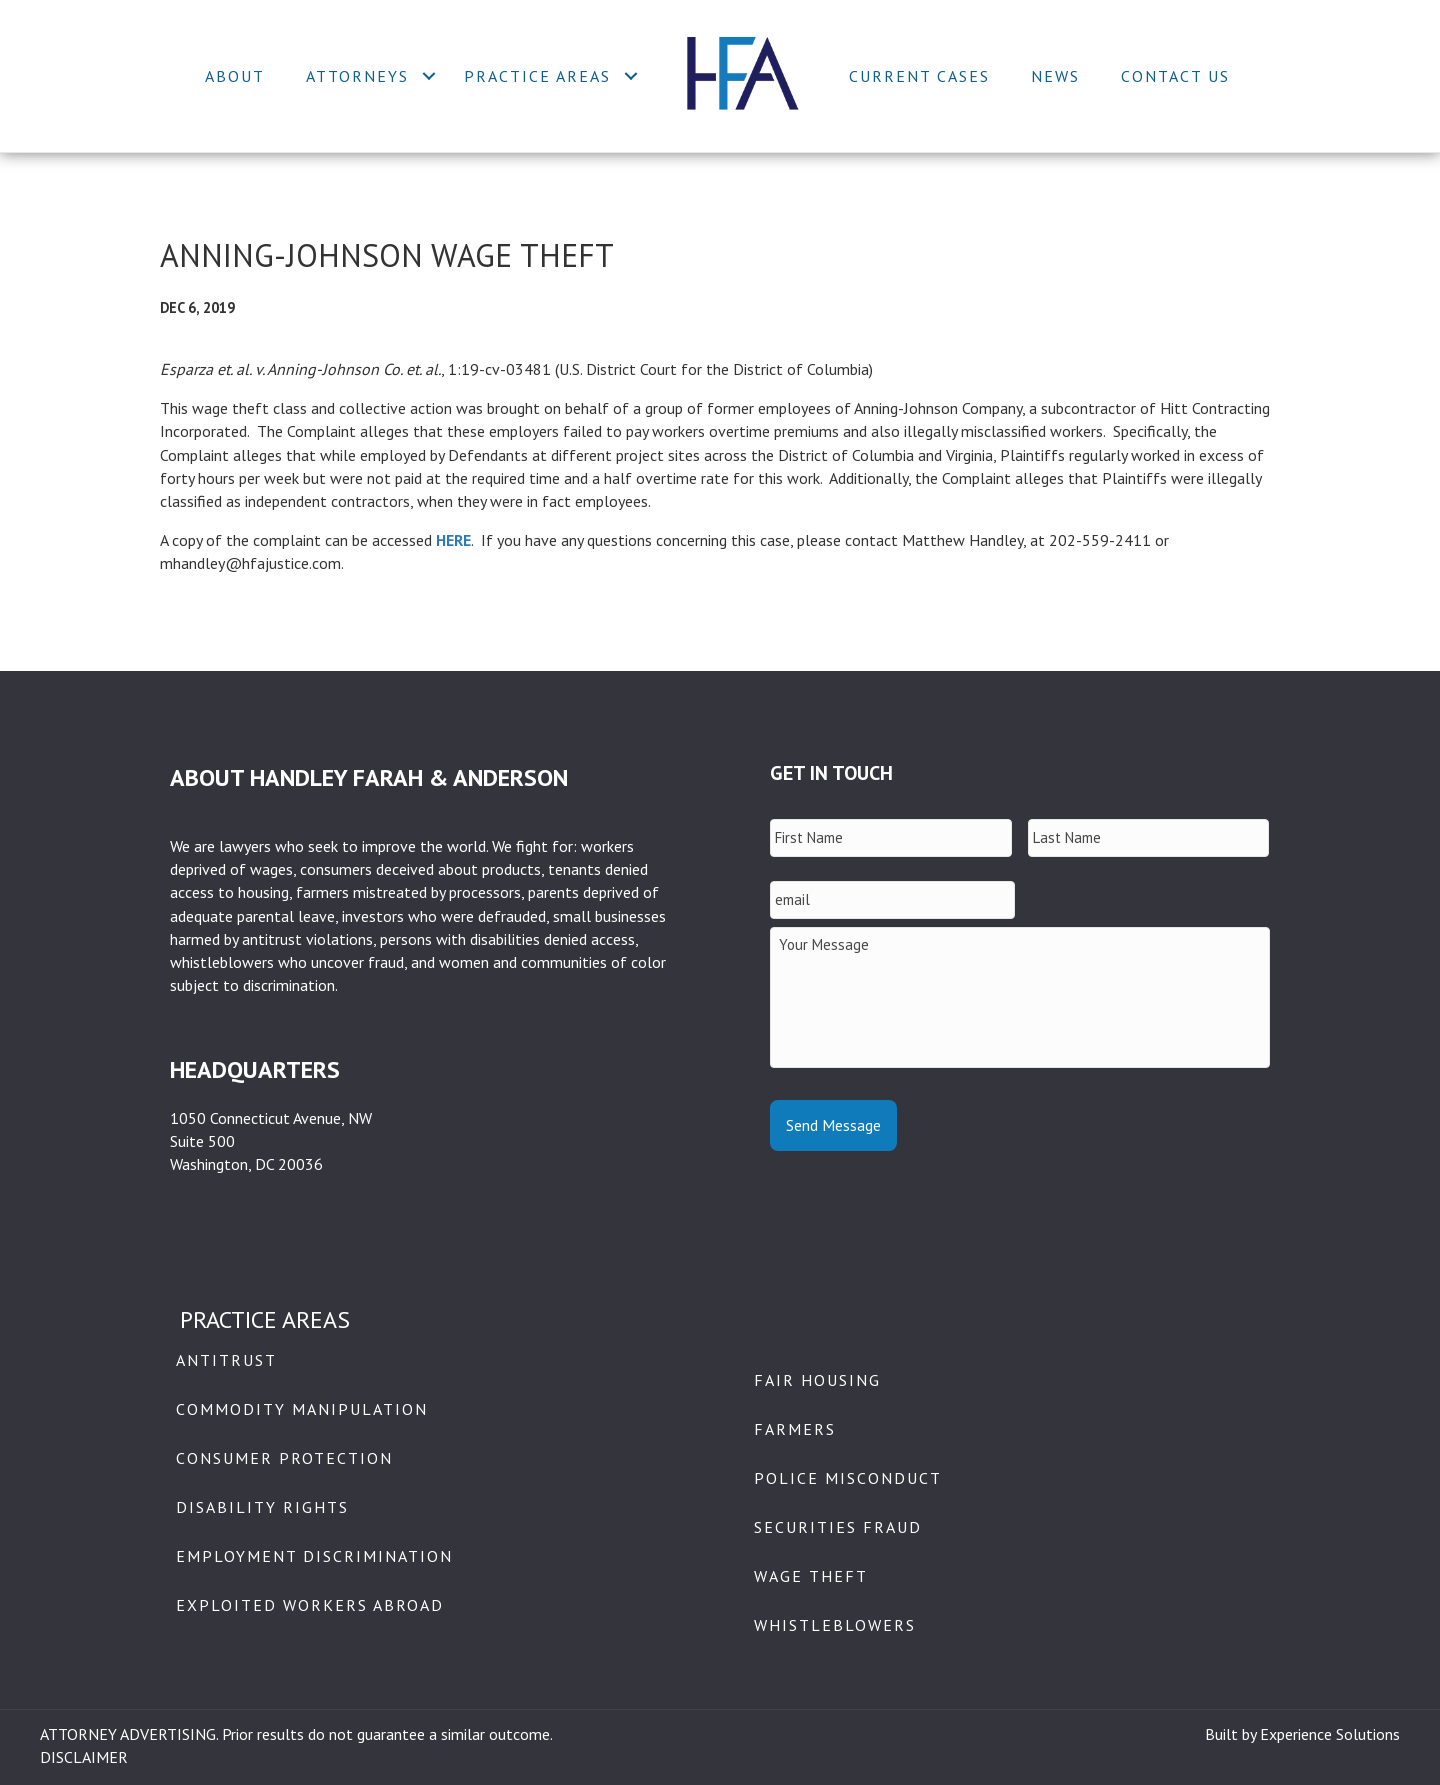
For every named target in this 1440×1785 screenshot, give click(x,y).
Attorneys (357, 76)
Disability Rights (262, 1507)
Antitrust (226, 1360)
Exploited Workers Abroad (310, 1605)
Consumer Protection (284, 1458)
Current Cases (919, 76)
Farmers (795, 1429)
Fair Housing (817, 1380)
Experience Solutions (1330, 1734)
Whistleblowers (835, 1625)
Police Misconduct (848, 1478)
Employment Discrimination (314, 1556)
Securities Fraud (838, 1527)
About (235, 76)
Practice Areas (537, 76)
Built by (1232, 1734)
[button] (428, 76)
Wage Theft (811, 1576)
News (1055, 76)
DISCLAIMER (84, 1757)
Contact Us (1175, 76)
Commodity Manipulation (302, 1409)
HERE (453, 540)
